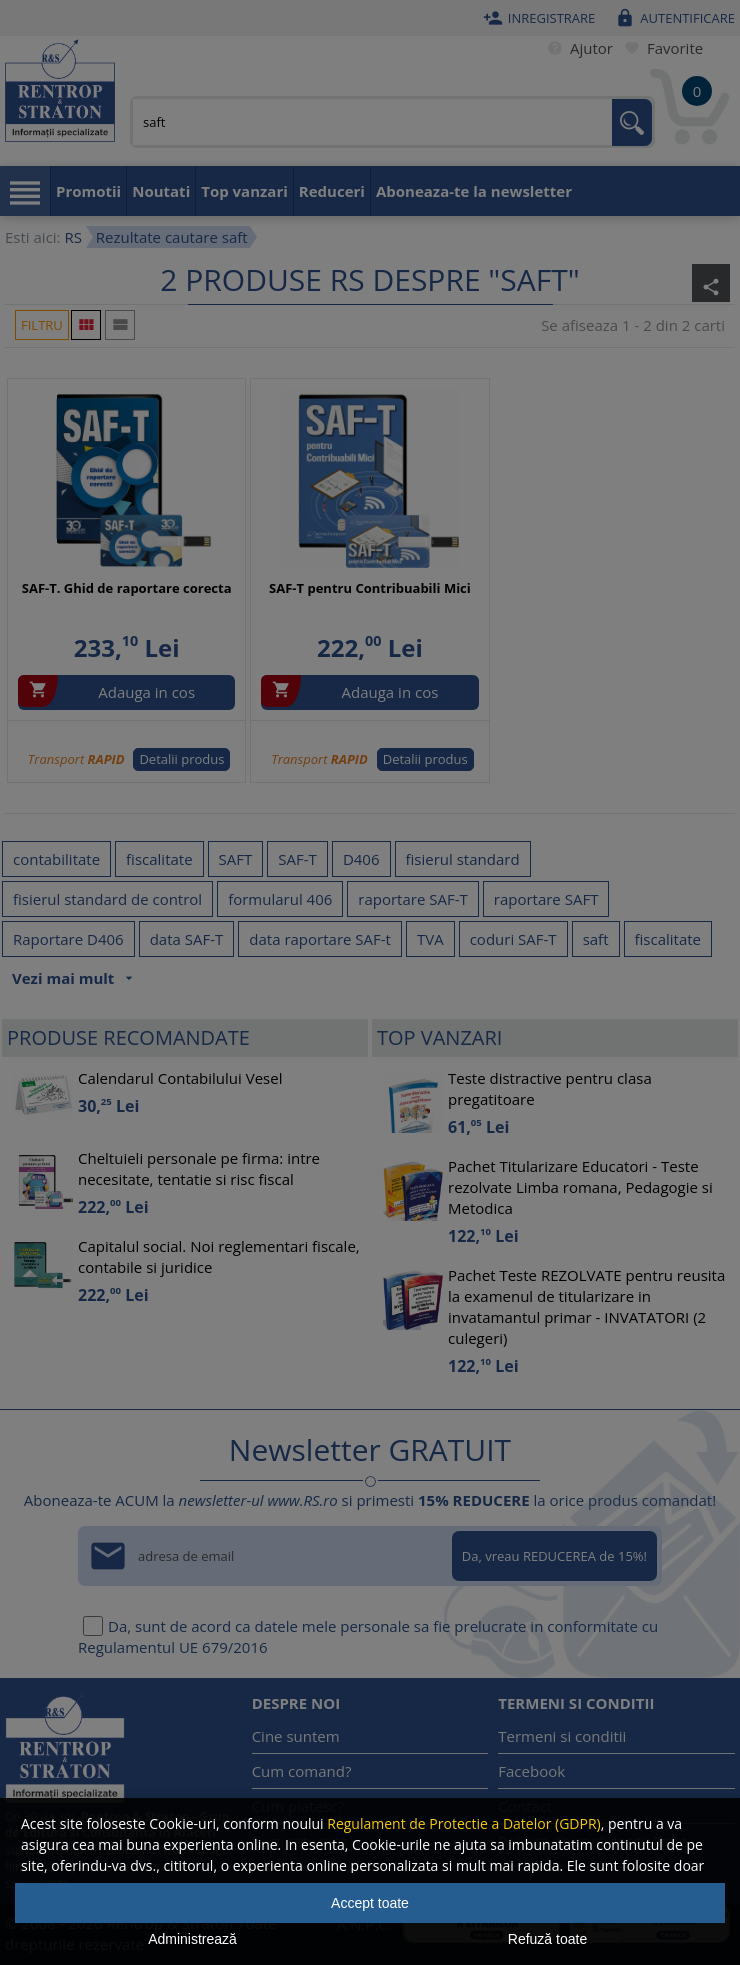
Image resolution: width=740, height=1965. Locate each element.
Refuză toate (547, 1939)
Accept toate (370, 1903)
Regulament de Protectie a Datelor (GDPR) (463, 1823)
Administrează (192, 1939)
